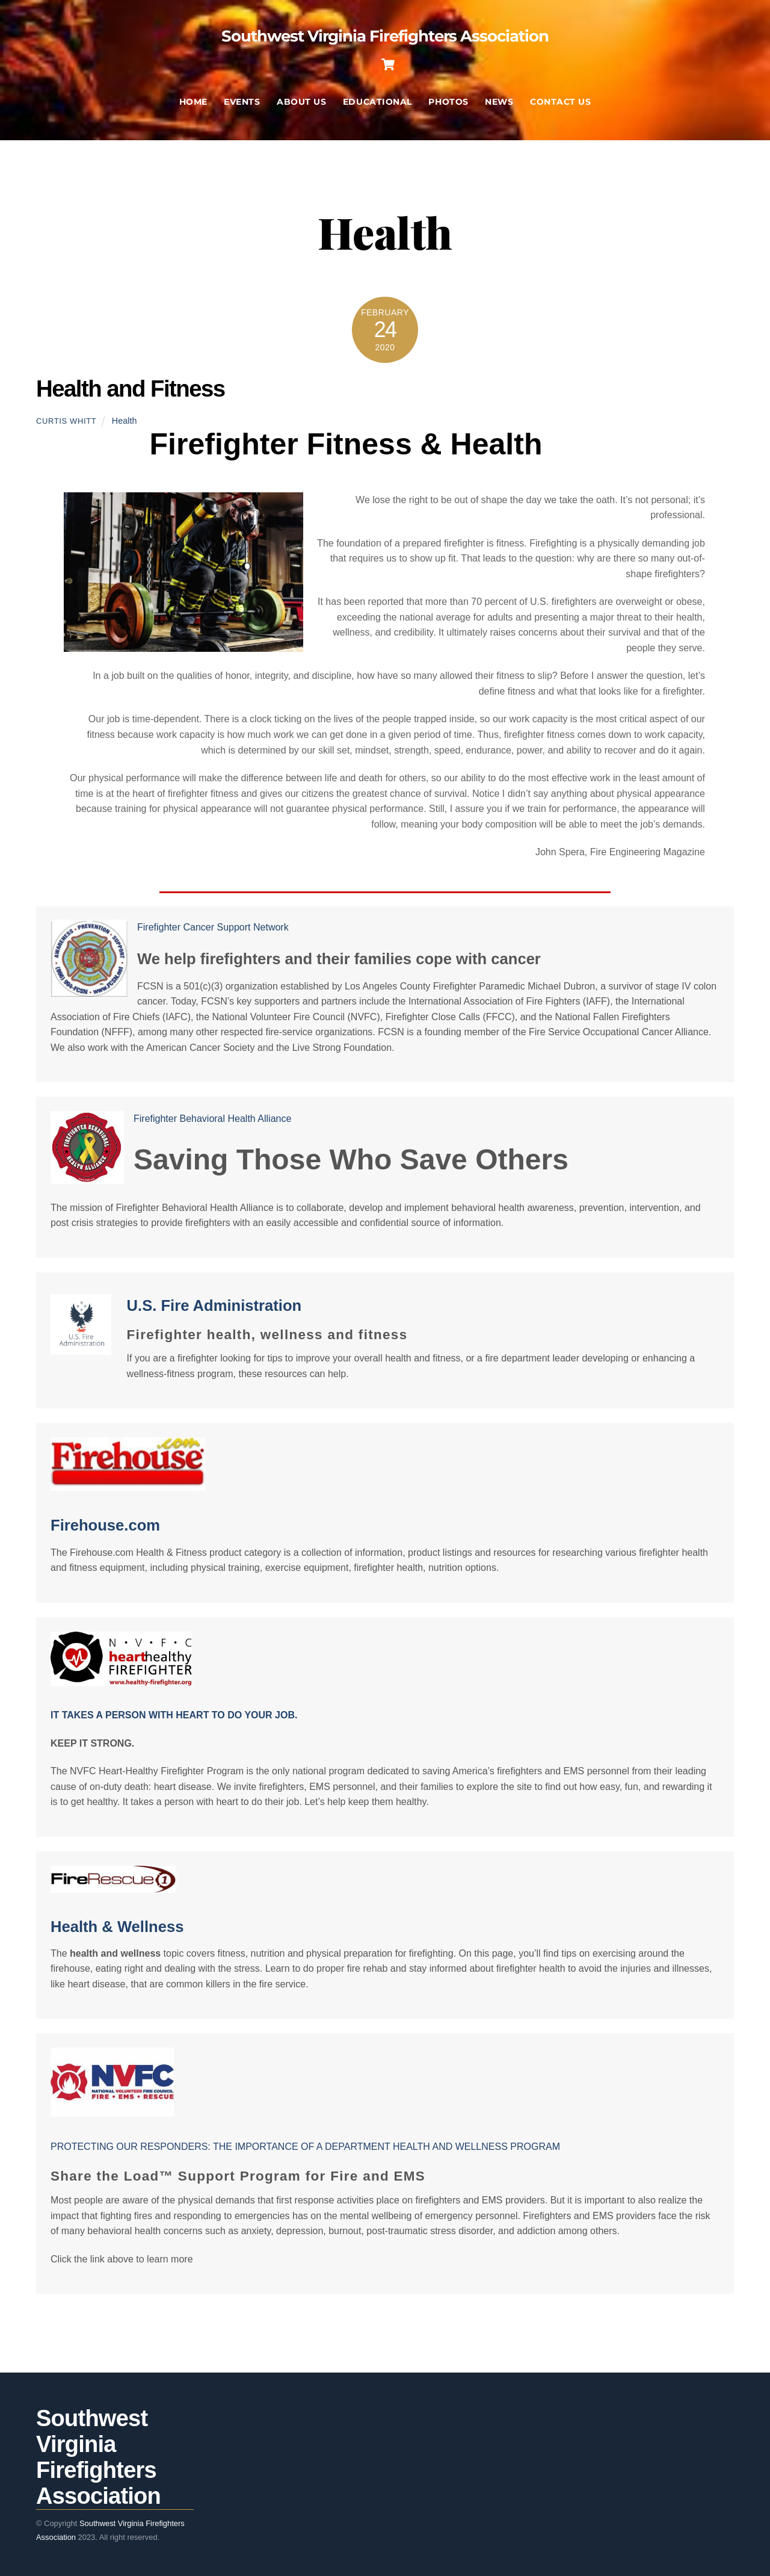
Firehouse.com (105, 1522)
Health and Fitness (130, 391)
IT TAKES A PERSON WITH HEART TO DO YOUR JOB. (174, 1711)
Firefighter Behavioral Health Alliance (212, 1115)
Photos (448, 105)
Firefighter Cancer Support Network (213, 923)
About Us (301, 105)
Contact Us (560, 105)
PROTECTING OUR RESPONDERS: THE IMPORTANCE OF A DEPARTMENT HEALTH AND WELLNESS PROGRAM (305, 2143)
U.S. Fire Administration (214, 1301)
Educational (377, 105)
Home (193, 105)
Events (242, 105)
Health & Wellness (117, 1923)
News (499, 105)
